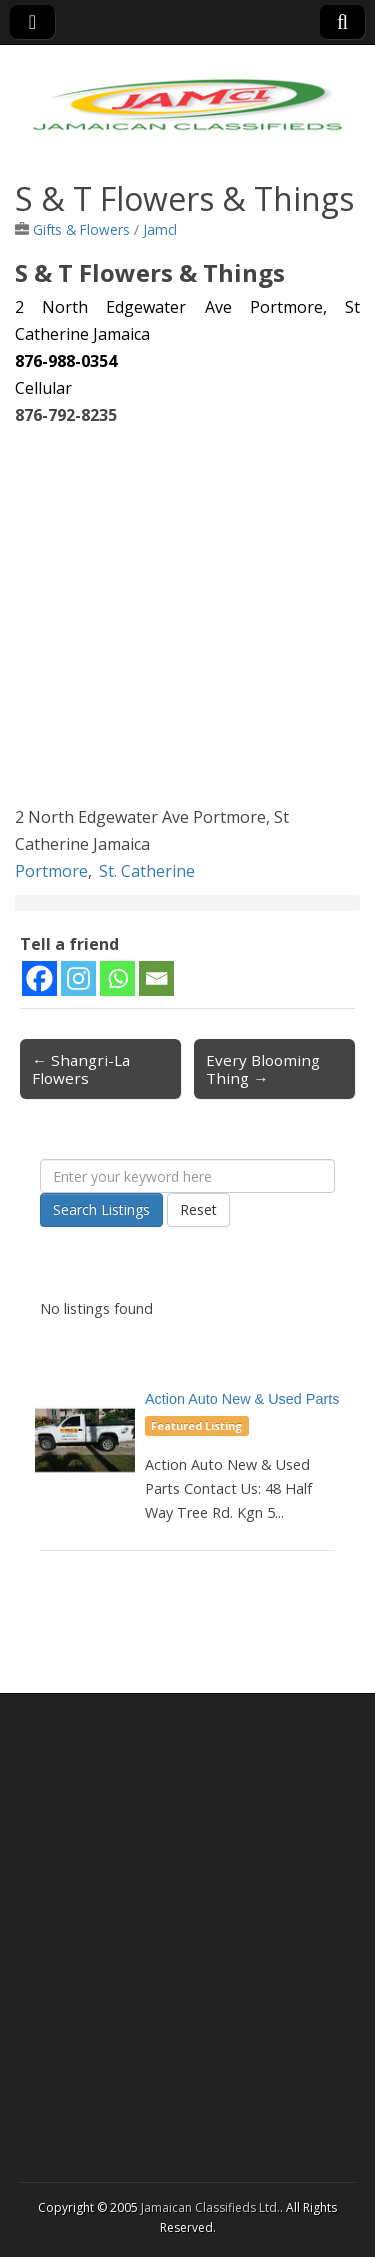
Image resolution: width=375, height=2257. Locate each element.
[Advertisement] (187, 616)
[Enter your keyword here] (187, 1176)
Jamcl (160, 229)
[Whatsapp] (117, 978)
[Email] (156, 978)
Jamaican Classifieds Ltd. (210, 2207)
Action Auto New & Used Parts (242, 1399)
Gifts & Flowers (81, 229)
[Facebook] (39, 978)
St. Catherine (147, 871)
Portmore (51, 871)
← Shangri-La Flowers (81, 1069)
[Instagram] (78, 978)
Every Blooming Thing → (263, 1069)
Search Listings (101, 1209)
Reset (198, 1209)
